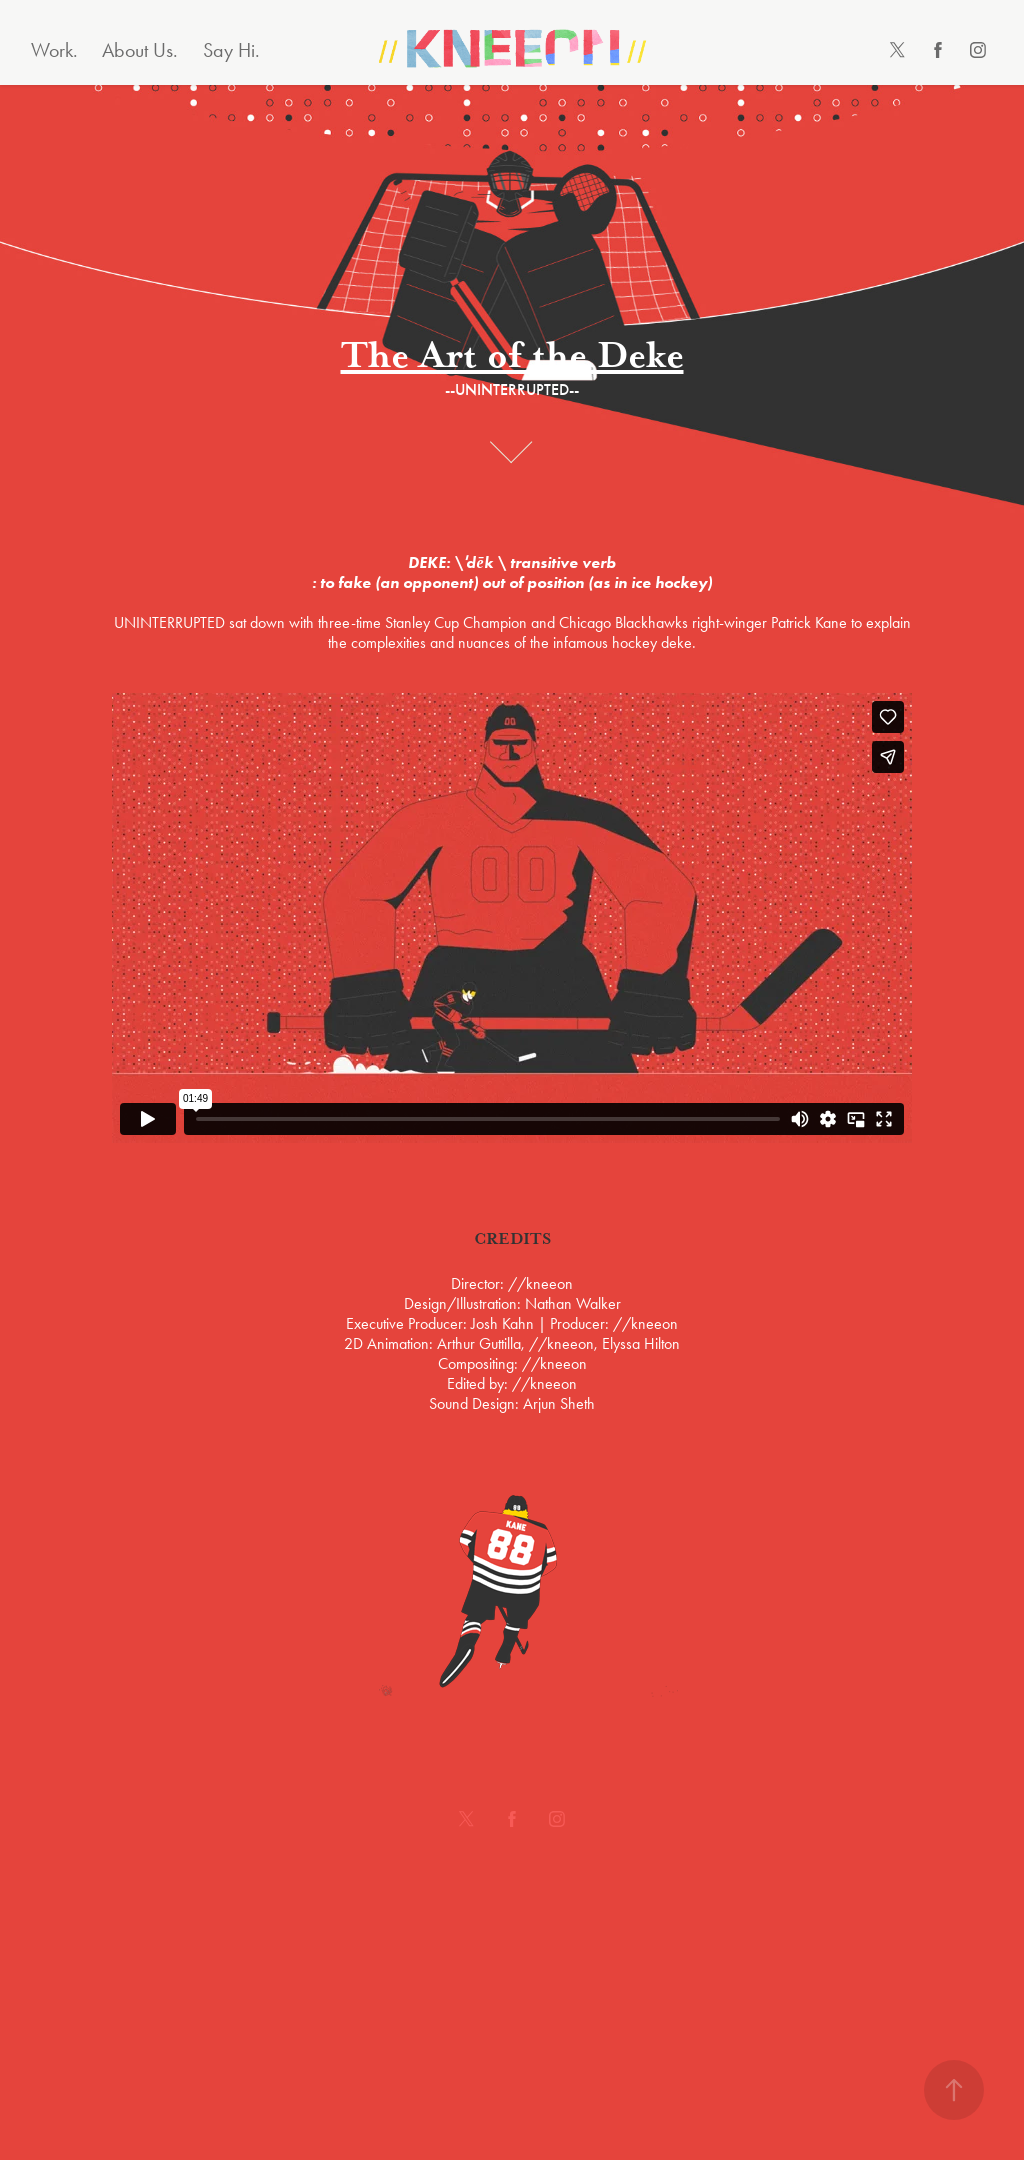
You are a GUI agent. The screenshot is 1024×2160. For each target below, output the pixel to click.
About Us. (140, 50)
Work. (54, 50)
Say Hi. (231, 50)
